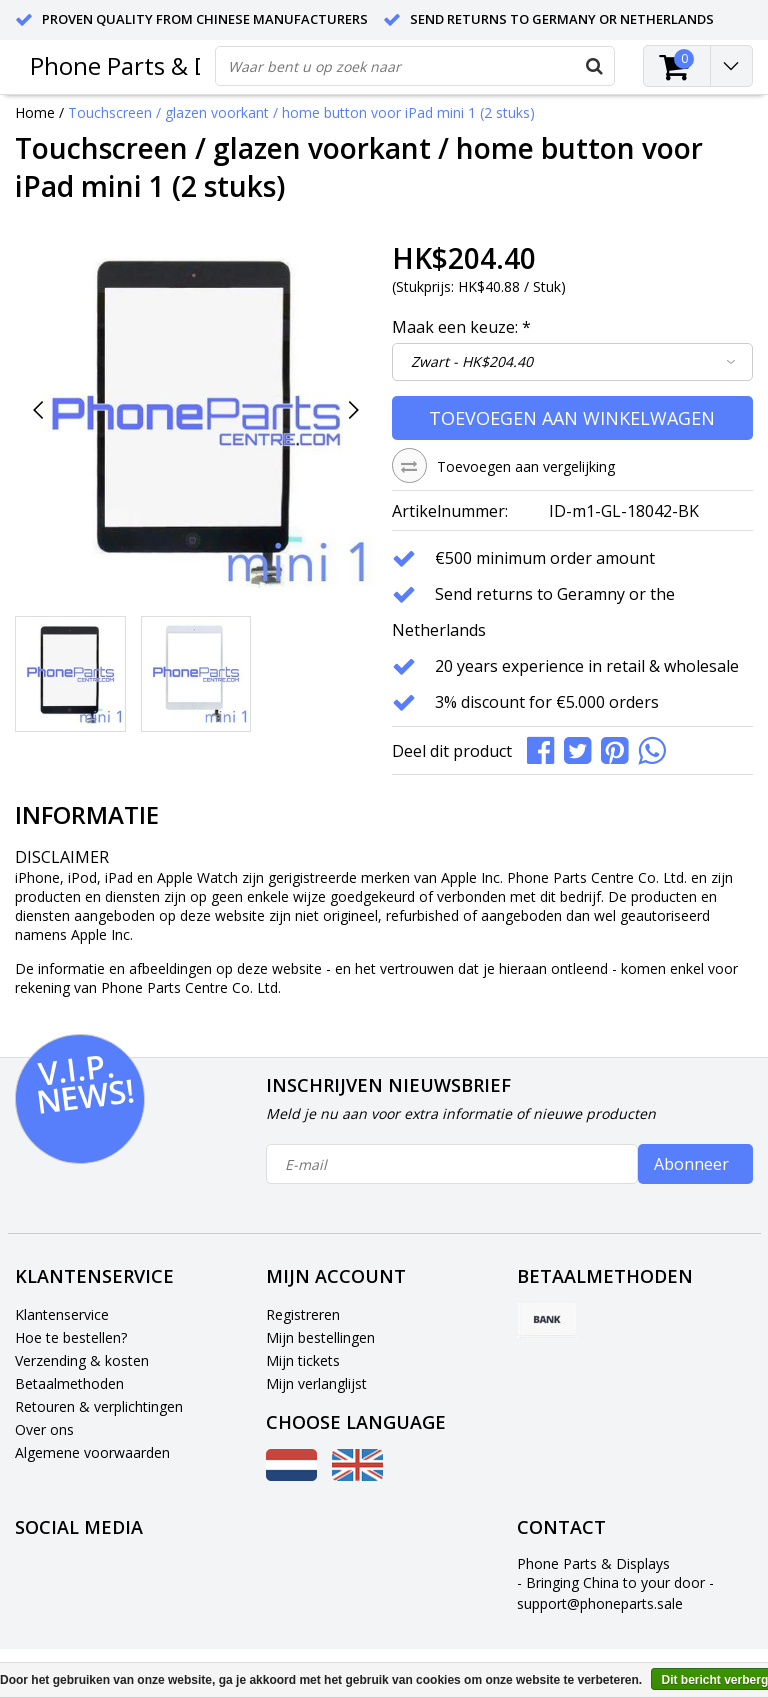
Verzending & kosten (82, 1360)
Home (35, 112)
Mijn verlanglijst (316, 1383)
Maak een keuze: (461, 327)
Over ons (44, 1429)
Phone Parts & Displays (157, 65)
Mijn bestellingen (320, 1337)
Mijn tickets (303, 1360)
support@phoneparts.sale (600, 1603)
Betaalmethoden (69, 1383)
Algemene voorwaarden (92, 1452)
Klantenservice (62, 1314)
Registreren (303, 1314)
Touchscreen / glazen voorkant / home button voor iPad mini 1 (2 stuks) (301, 112)
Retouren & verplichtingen (99, 1406)
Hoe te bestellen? (71, 1337)
